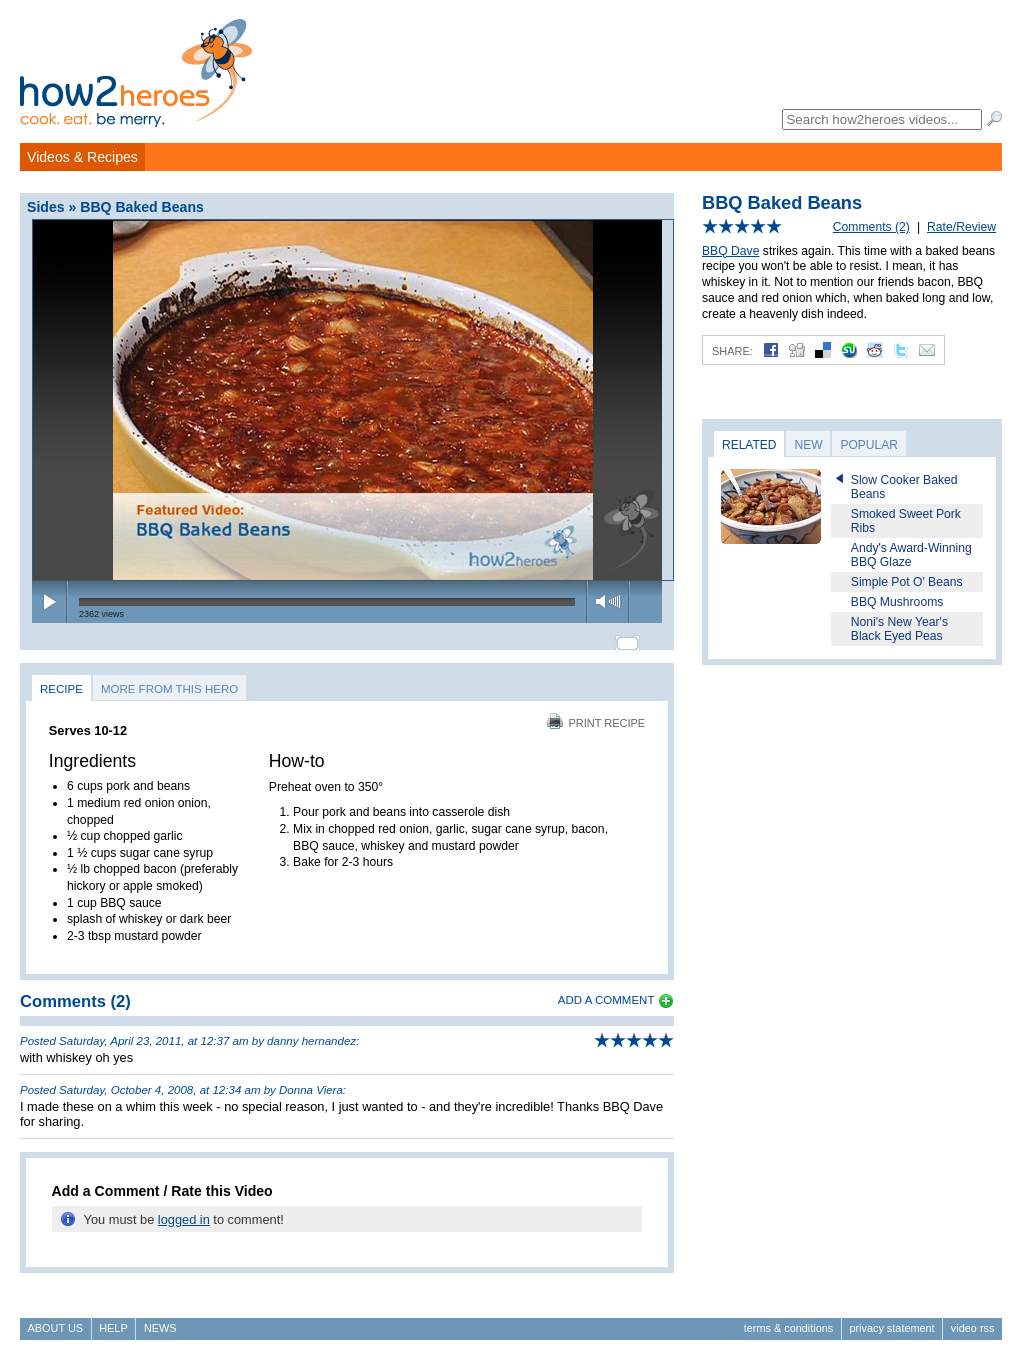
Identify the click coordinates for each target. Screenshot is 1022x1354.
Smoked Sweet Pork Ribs (906, 521)
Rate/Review (961, 227)
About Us (55, 1320)
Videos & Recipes (82, 157)
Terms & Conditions (788, 1320)
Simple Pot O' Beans (907, 582)
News (160, 1320)
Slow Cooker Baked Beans (904, 487)
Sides (46, 207)
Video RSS (973, 1320)
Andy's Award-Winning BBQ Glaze (911, 555)
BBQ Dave (730, 251)
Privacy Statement (891, 1320)
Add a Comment (606, 992)
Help (113, 1320)
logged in (184, 1210)
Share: (732, 351)
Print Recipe (596, 714)
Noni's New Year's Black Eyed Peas (899, 629)
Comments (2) (871, 227)
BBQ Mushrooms (897, 602)
